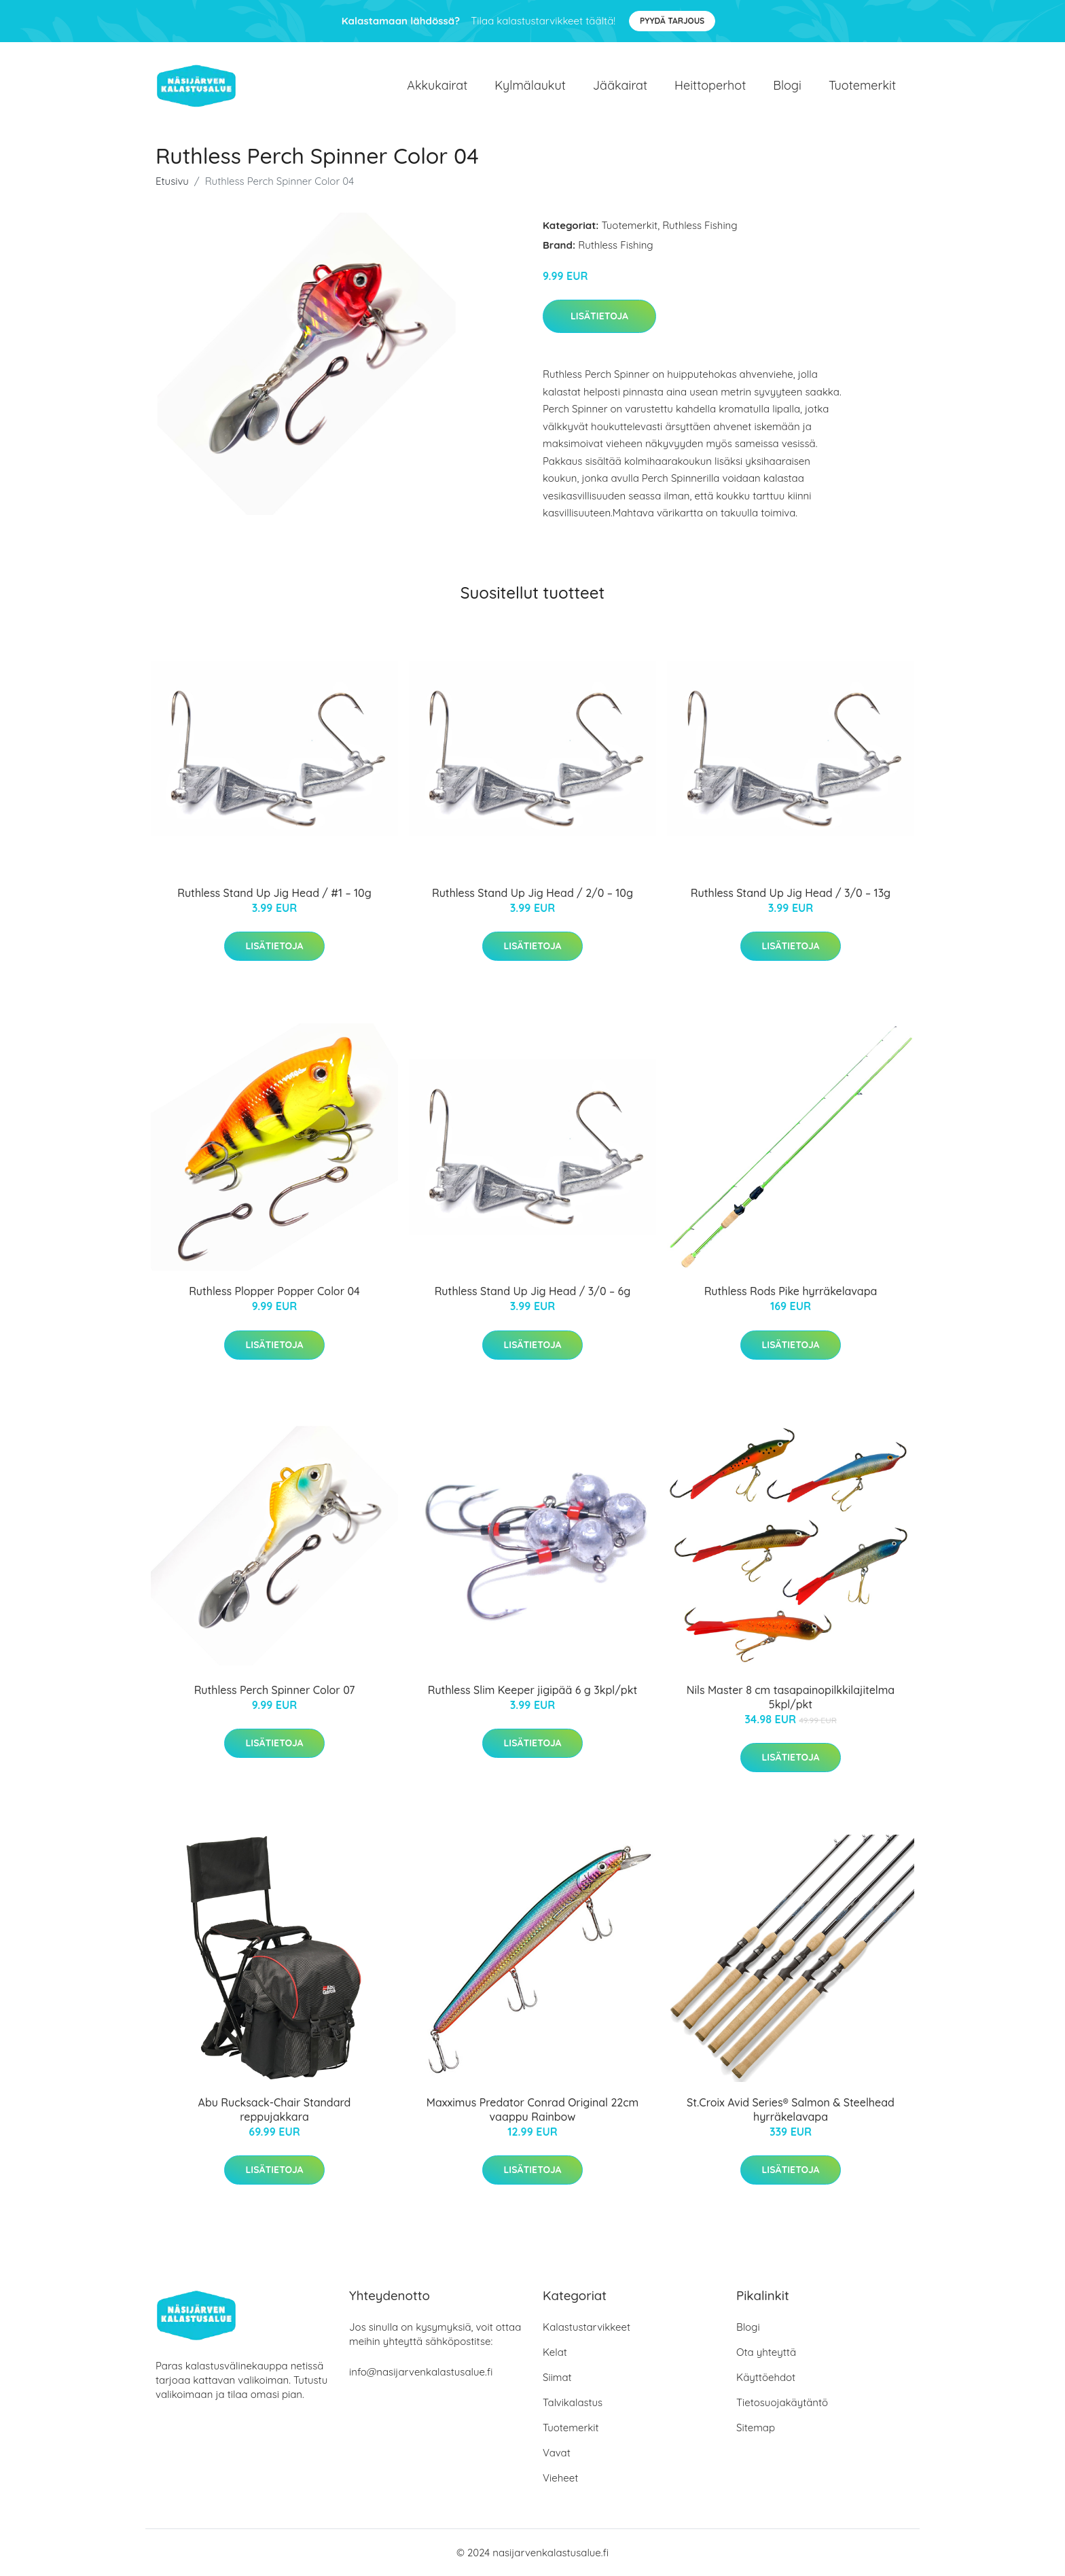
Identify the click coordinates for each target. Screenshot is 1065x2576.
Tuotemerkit (862, 85)
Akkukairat (437, 85)
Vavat (557, 2452)
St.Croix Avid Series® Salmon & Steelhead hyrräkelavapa (791, 2109)
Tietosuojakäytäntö (782, 2402)
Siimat (557, 2377)
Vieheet (560, 2477)
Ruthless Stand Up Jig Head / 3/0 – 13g (790, 893)
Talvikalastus (572, 2402)
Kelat (555, 2352)
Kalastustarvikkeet (586, 2327)
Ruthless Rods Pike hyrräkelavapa (791, 1291)
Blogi (787, 85)
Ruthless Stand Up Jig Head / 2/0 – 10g (532, 893)
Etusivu (172, 181)
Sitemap (755, 2427)
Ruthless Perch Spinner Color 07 (274, 1690)
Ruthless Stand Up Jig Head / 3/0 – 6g (533, 1291)
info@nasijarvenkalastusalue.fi (420, 2371)
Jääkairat (620, 85)
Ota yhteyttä (766, 2352)
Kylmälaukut (529, 85)
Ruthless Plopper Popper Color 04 (274, 1291)
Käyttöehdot (765, 2377)
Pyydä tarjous (672, 21)
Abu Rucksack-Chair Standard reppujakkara (274, 2109)
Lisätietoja (599, 316)
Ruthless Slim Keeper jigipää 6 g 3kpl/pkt (532, 1690)
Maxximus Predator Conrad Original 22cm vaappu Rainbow (532, 2109)
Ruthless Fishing (699, 225)
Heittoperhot (710, 85)
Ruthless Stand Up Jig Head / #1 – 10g (274, 893)
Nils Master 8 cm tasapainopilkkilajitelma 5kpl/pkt (791, 1697)
